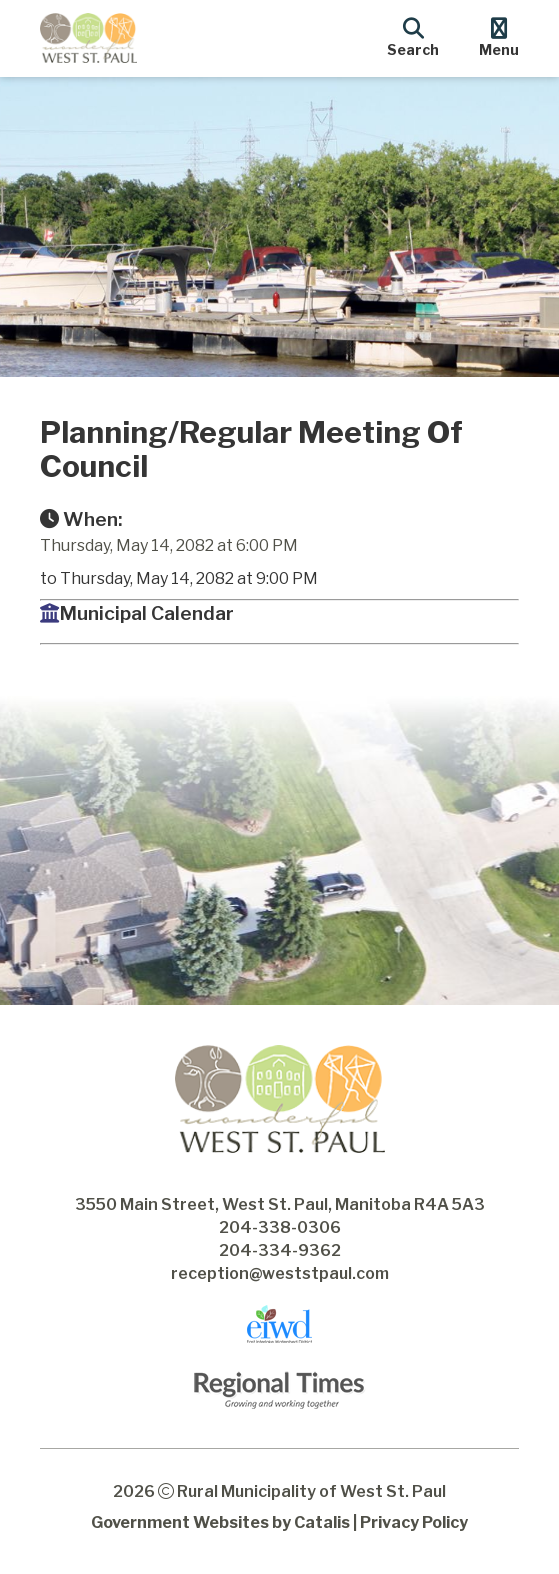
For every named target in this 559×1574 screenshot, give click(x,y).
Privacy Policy (414, 1522)
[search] (413, 35)
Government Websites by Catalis (220, 1522)
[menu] (499, 35)
